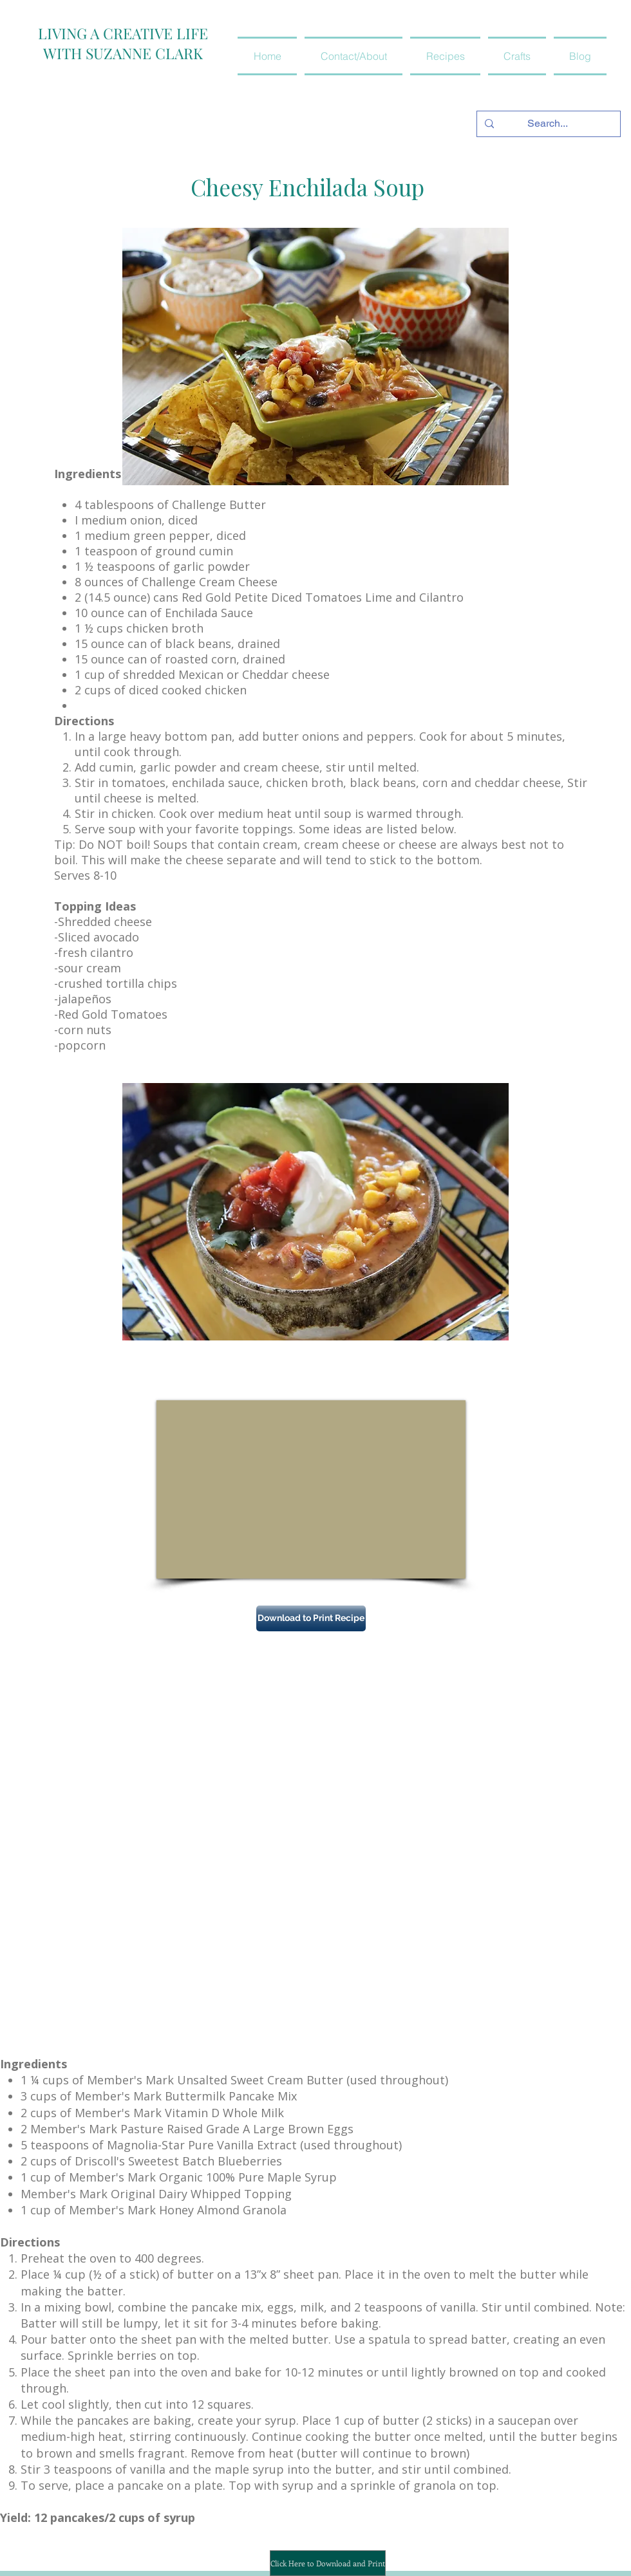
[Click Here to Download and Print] (328, 2563)
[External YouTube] (311, 1489)
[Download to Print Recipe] (311, 1618)
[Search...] (547, 123)
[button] (445, 56)
